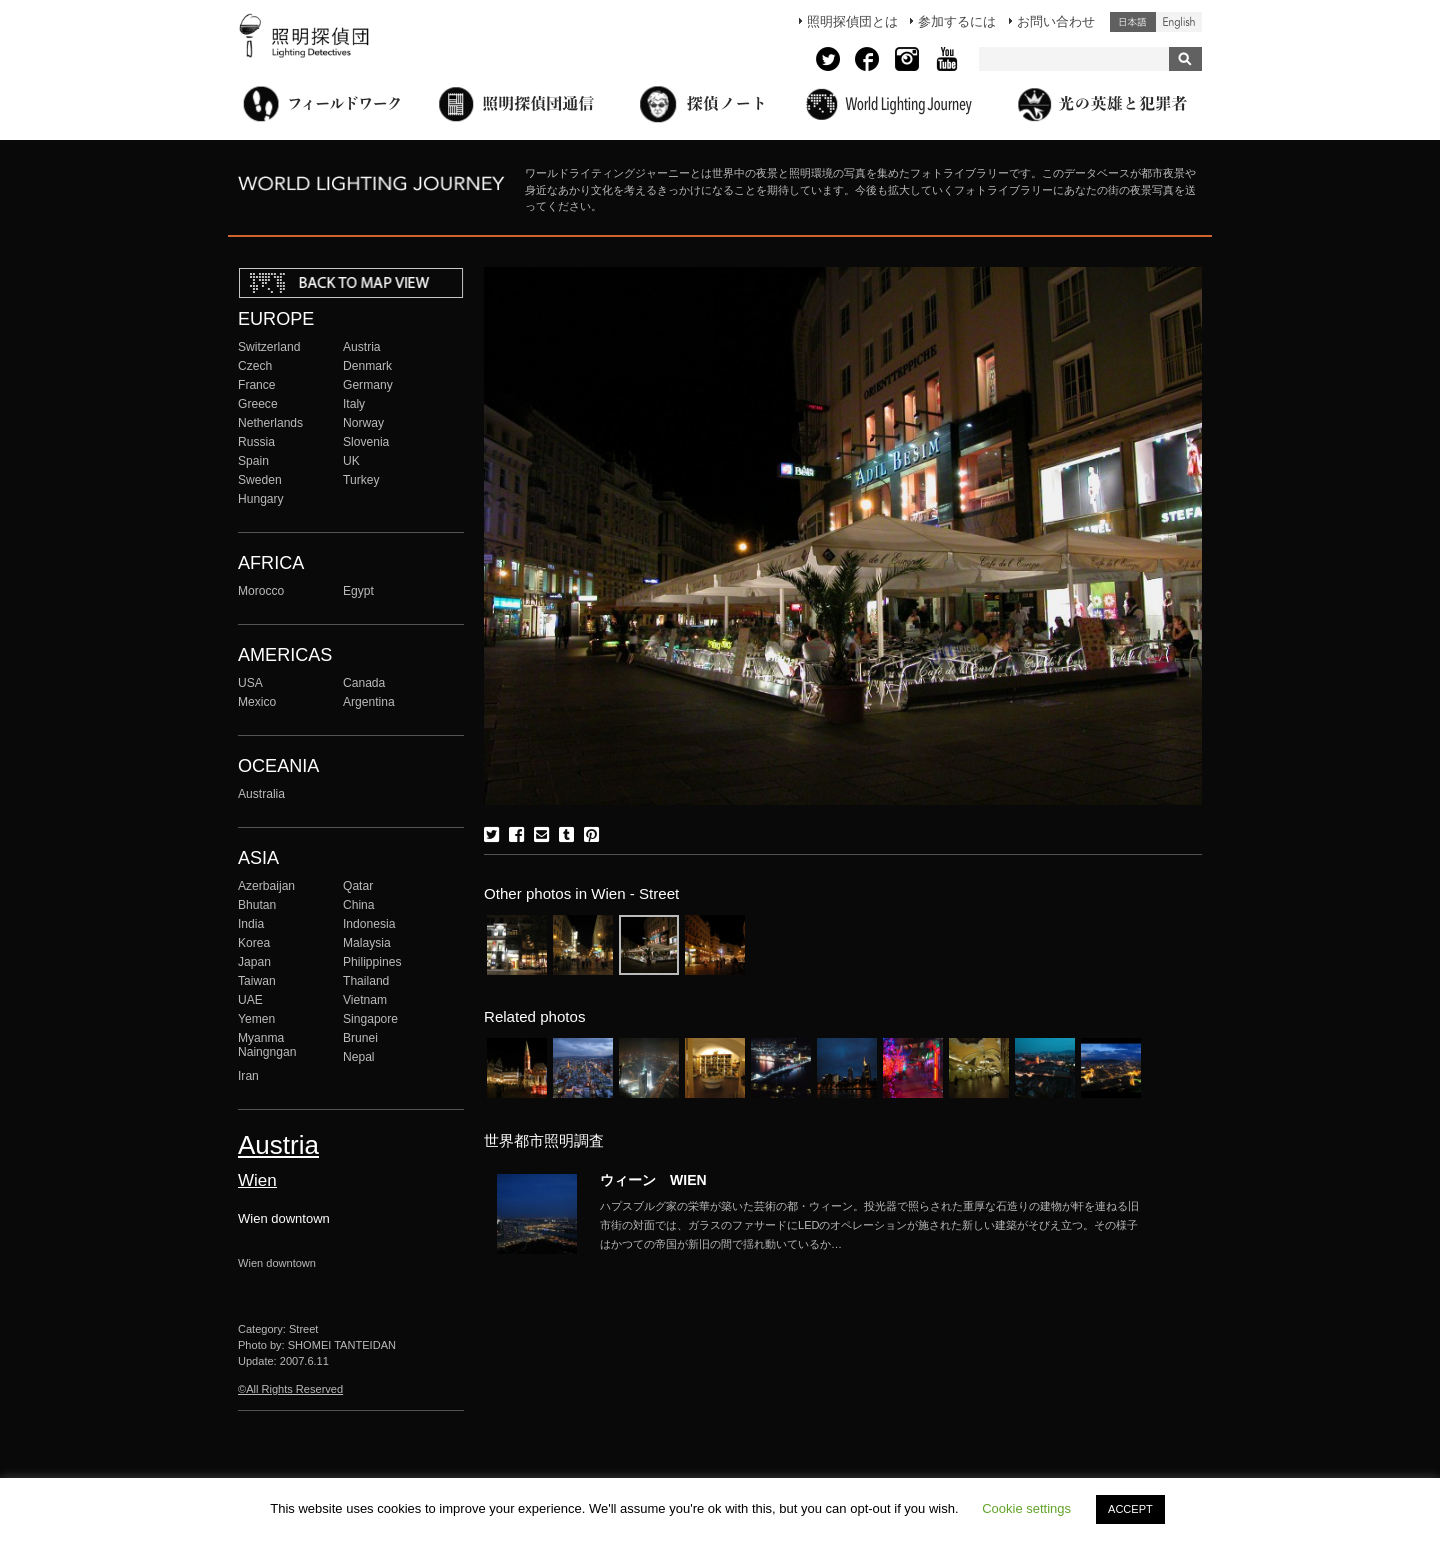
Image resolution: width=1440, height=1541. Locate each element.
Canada (364, 683)
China (359, 905)
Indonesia (369, 924)
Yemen (256, 1019)
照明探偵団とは (852, 21)
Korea (254, 943)
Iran (248, 1076)
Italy (354, 404)
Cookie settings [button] (1026, 1508)
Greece (258, 404)
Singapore (370, 1019)
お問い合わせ (1056, 21)
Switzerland (269, 347)
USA (250, 683)
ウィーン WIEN (653, 1180)
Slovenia (366, 442)
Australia (261, 794)
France (257, 385)
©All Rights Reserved (290, 1389)
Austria (362, 347)
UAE (250, 1000)
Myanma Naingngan (267, 1045)
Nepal (359, 1057)
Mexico (257, 702)
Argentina (369, 702)
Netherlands (270, 423)
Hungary (261, 499)
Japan (254, 962)
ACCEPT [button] (1130, 1509)
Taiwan (257, 981)
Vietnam (365, 1000)
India (251, 924)
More (870, 1225)
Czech (255, 366)
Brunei (360, 1038)
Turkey (361, 480)
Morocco (261, 591)
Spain (253, 461)
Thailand (366, 981)
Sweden (260, 480)
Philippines (372, 962)
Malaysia (367, 943)
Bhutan (257, 905)
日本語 (1133, 22)
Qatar (358, 886)
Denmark (367, 366)
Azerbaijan (266, 886)
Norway (363, 423)
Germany (368, 385)
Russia (256, 442)
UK (351, 461)
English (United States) (1179, 22)
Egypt (358, 591)
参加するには (957, 21)
